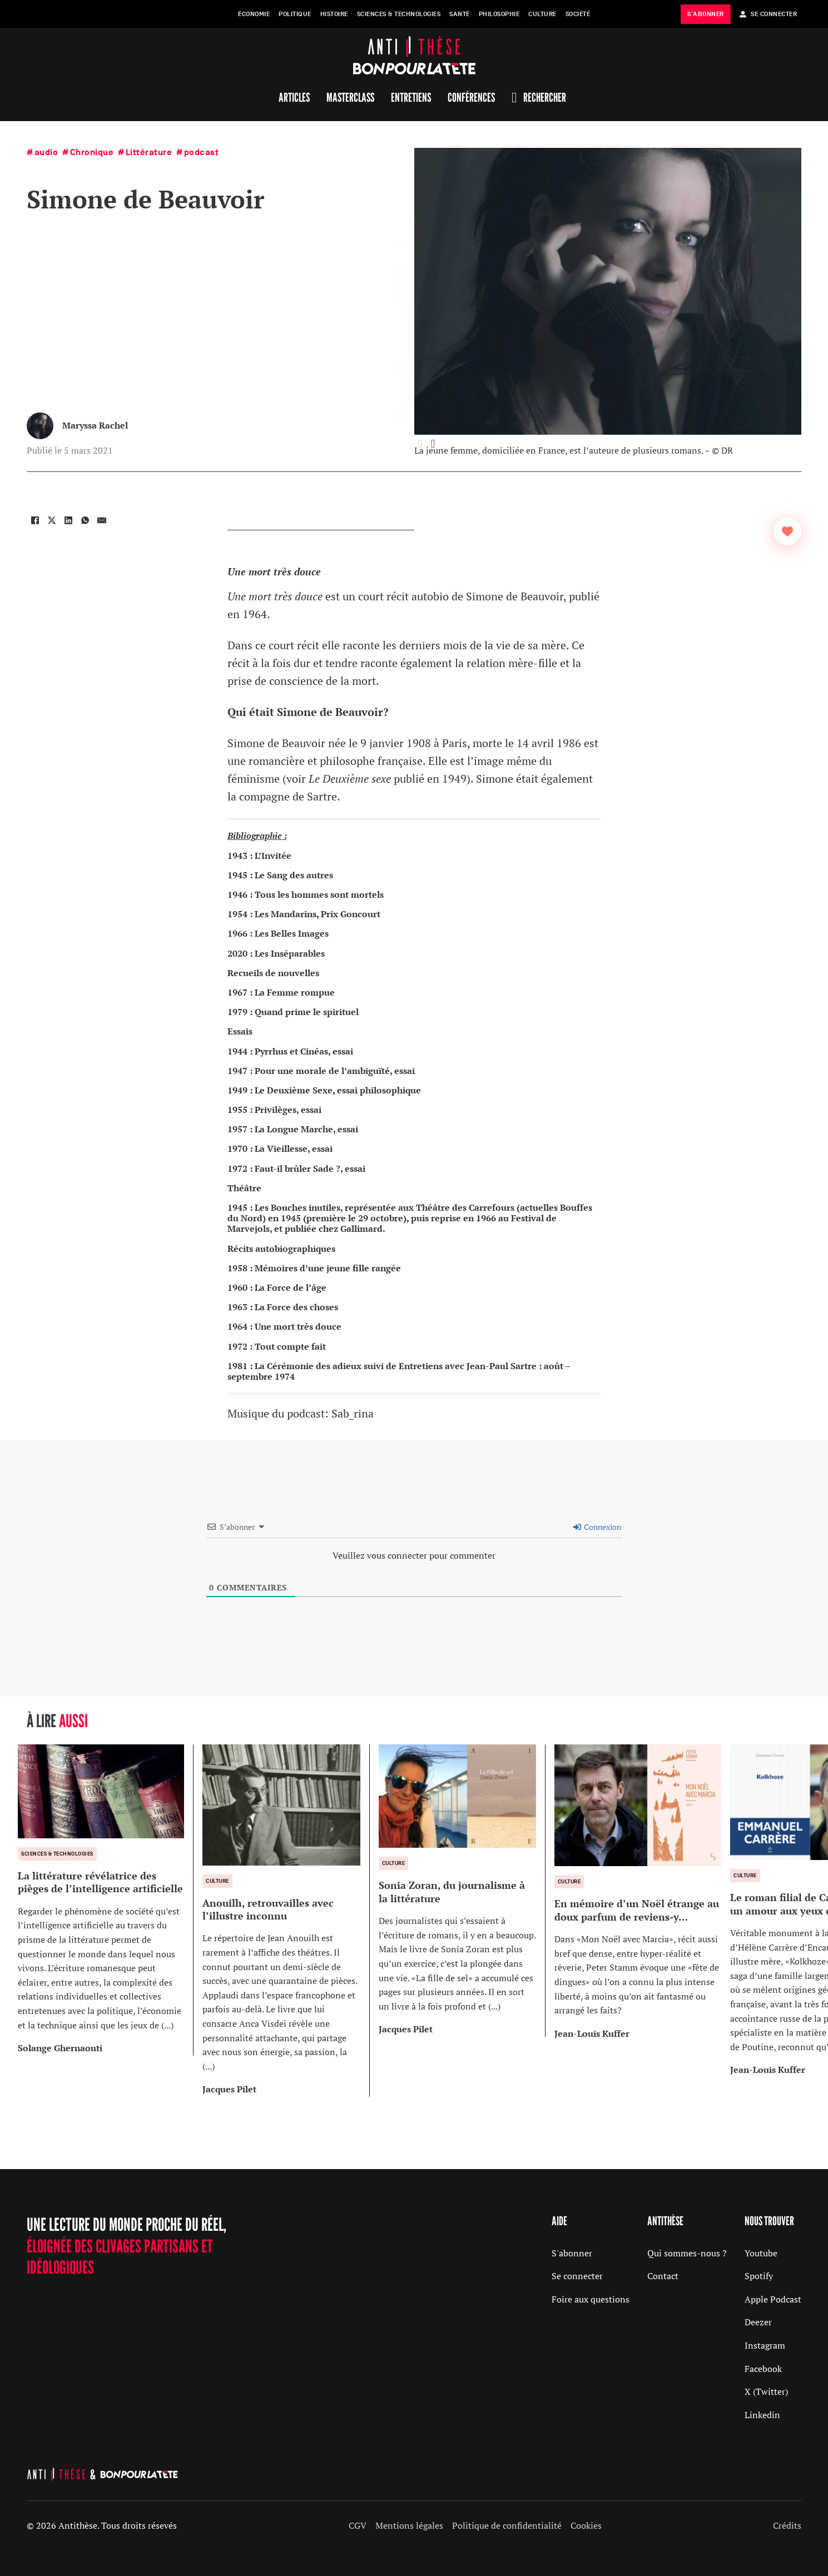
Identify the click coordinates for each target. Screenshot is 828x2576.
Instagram (765, 2345)
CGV (357, 2525)
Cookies (586, 2525)
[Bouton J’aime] (787, 531)
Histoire (334, 14)
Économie (254, 14)
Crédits (787, 2525)
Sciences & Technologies (399, 14)
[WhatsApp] (85, 520)
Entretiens (411, 97)
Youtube (761, 2253)
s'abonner (705, 14)
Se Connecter (768, 14)
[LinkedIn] (68, 520)
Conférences (471, 97)
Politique (295, 14)
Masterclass (350, 97)
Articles (294, 97)
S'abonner (572, 2253)
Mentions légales (409, 2525)
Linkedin (762, 2415)
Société (578, 14)
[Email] (101, 520)
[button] (433, 443)
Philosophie (499, 14)
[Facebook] (35, 520)
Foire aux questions (590, 2299)
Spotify (759, 2276)
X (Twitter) (766, 2391)
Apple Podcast (773, 2299)
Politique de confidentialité (507, 2525)
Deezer (758, 2322)
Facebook (763, 2369)
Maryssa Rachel (95, 425)
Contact (662, 2276)
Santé (459, 14)
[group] (106, 1899)
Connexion (597, 1526)
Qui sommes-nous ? (687, 2253)
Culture (542, 14)
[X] (51, 520)
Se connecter (577, 2276)
